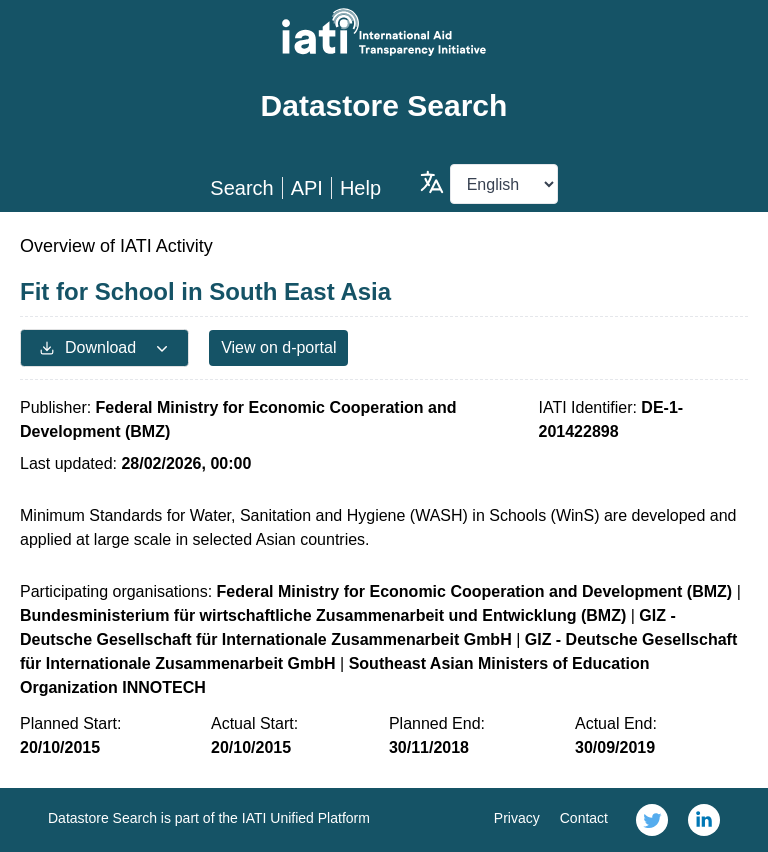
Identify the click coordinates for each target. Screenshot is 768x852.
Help (360, 188)
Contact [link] (584, 818)
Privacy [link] (517, 818)
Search (241, 188)
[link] (652, 820)
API (307, 188)
